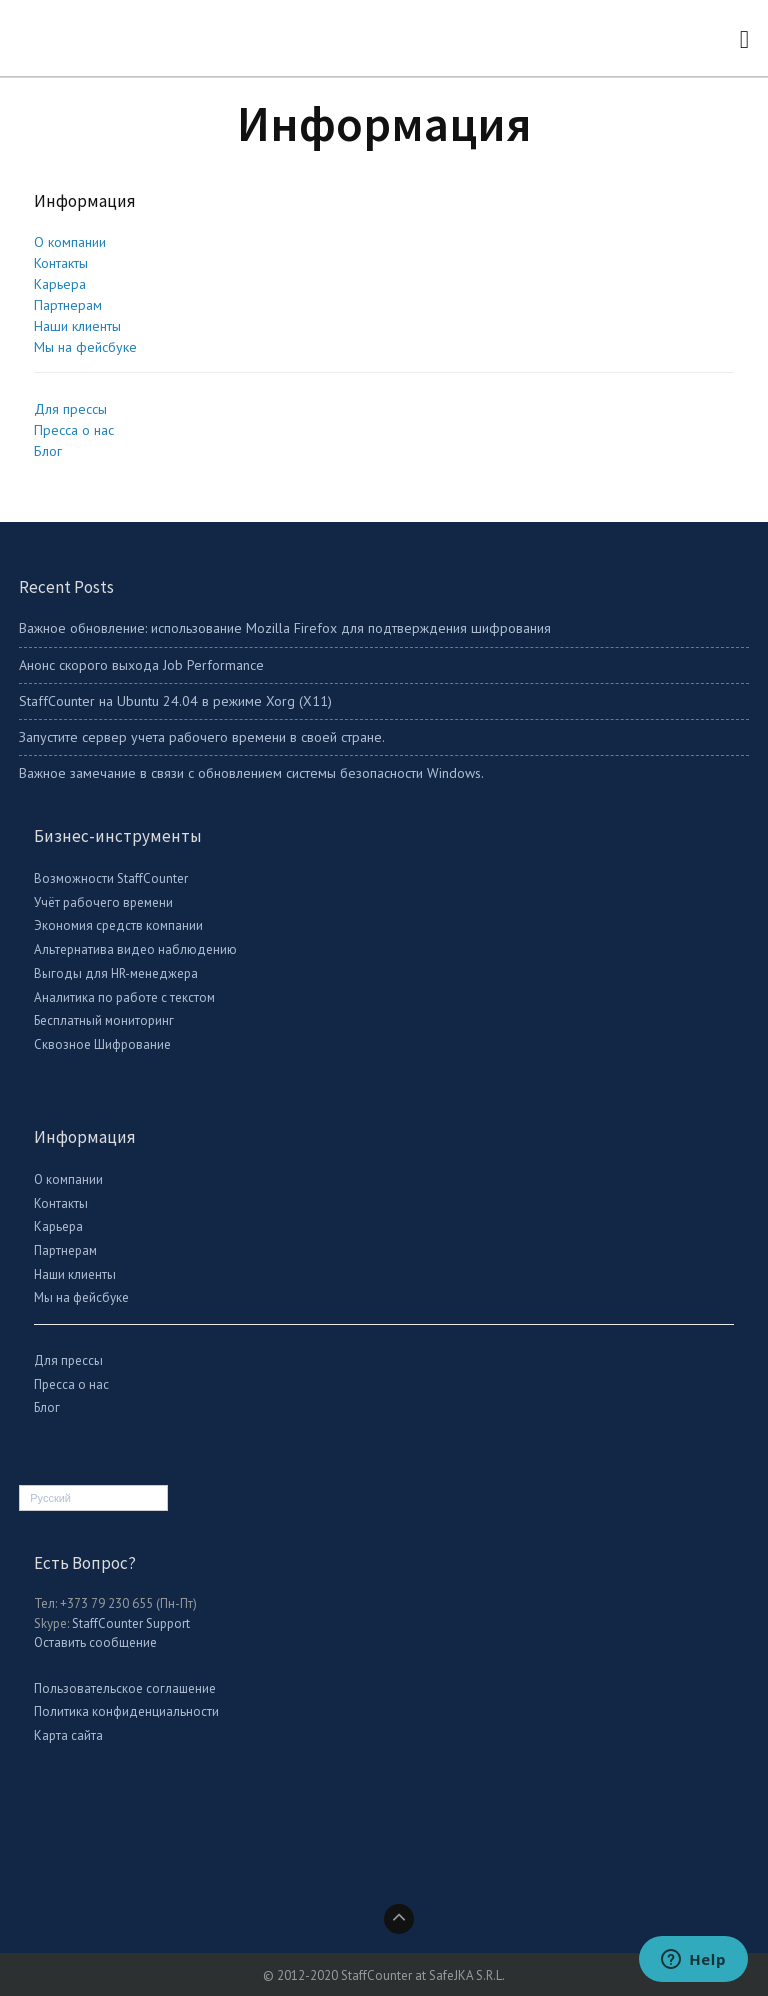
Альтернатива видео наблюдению (135, 949)
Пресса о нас (74, 430)
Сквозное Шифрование (102, 1044)
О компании (70, 242)
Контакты (61, 263)
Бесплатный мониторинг (104, 1020)
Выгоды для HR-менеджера (116, 973)
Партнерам (68, 305)
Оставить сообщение (95, 1642)
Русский (50, 1498)
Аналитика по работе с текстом (124, 997)
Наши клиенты (77, 326)
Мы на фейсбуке (85, 347)
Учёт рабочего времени (103, 902)
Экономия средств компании (118, 925)
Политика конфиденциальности (126, 1711)
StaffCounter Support (131, 1623)
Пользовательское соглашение (125, 1688)
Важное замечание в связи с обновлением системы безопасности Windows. (251, 773)
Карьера (60, 284)
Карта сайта (68, 1735)
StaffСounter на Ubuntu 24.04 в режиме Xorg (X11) (175, 701)
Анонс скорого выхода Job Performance (141, 665)
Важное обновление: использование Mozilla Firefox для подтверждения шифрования (285, 628)
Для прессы (70, 409)
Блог (48, 451)
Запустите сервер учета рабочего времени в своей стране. (202, 737)
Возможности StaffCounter (111, 878)
